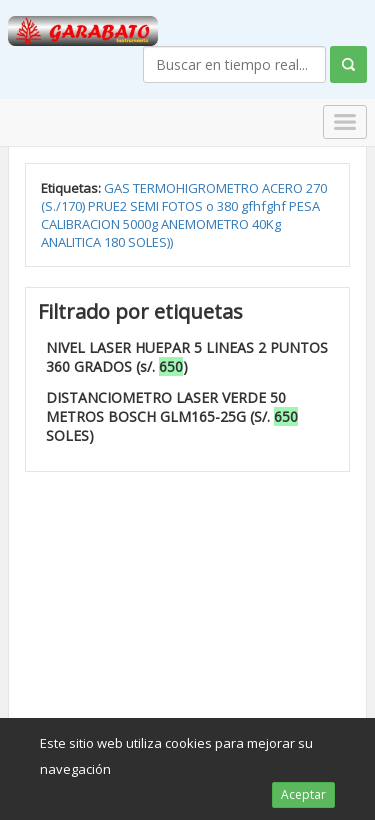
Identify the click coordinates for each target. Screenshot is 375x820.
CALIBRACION (82, 224)
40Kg (266, 224)
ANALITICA (72, 242)
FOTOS (184, 206)
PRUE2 (109, 206)
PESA (304, 206)
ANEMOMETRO (206, 224)
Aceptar (303, 794)
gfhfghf (265, 206)
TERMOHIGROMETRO (197, 188)
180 (116, 242)
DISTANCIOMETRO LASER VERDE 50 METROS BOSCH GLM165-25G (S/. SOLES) (172, 416)
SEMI (146, 206)
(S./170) (64, 206)
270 (316, 188)
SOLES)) (150, 242)
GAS (118, 188)
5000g (142, 224)
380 (229, 206)
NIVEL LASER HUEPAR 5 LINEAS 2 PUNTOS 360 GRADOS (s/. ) (187, 357)
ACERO (284, 188)
